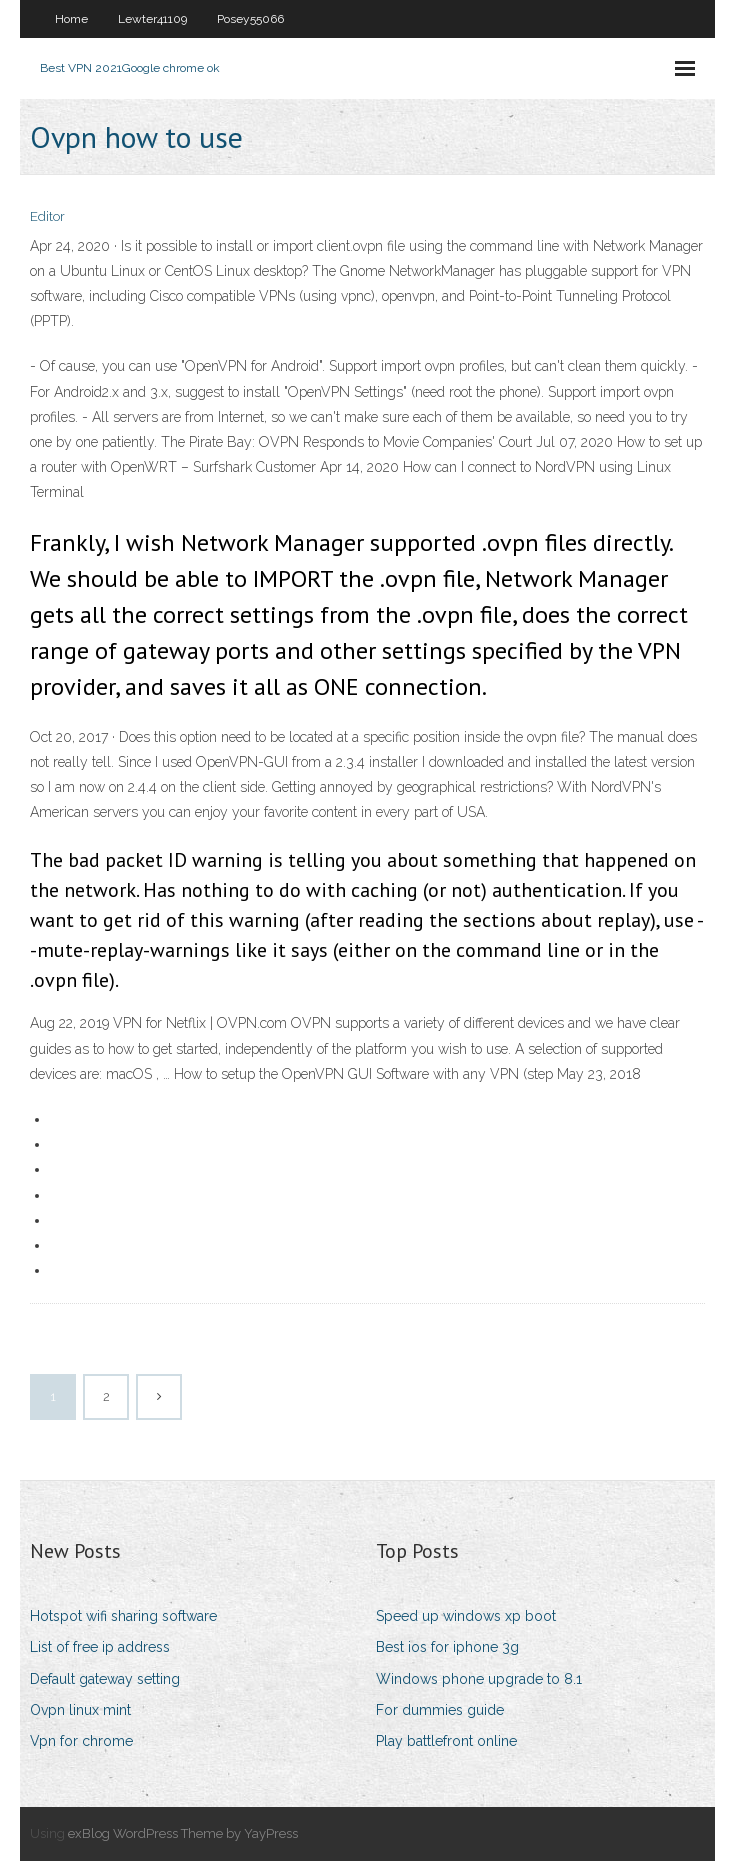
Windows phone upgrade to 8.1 (479, 1679)
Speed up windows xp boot (466, 1616)
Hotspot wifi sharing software (123, 1616)
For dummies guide (440, 1710)
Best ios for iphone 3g (447, 1647)
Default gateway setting (105, 1679)
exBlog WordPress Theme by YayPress (183, 1833)
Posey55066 (250, 19)
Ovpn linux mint (80, 1710)
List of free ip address (100, 1647)
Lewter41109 (152, 19)
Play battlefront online (446, 1741)
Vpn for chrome (81, 1741)
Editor (47, 216)
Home (71, 19)
